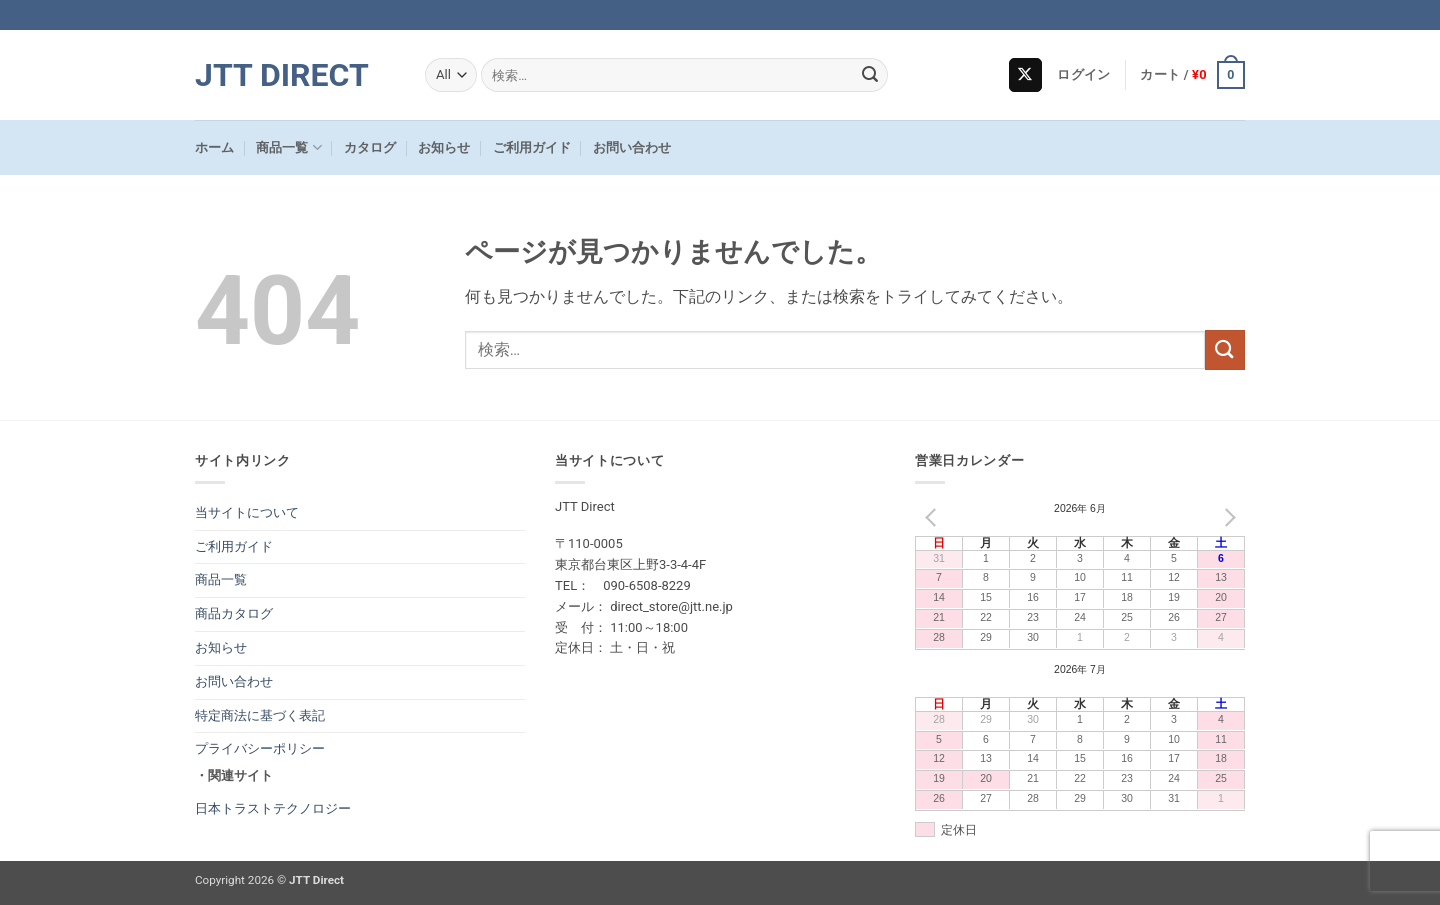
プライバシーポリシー (260, 748)
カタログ (370, 147)
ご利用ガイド (532, 147)
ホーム (214, 147)
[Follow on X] (1025, 75)
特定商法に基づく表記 (260, 715)
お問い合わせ (632, 147)
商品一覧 (288, 147)
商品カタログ (234, 613)
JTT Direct (282, 75)
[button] (1083, 75)
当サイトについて (247, 512)
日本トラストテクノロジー (273, 808)
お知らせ (444, 147)
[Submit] (870, 75)
